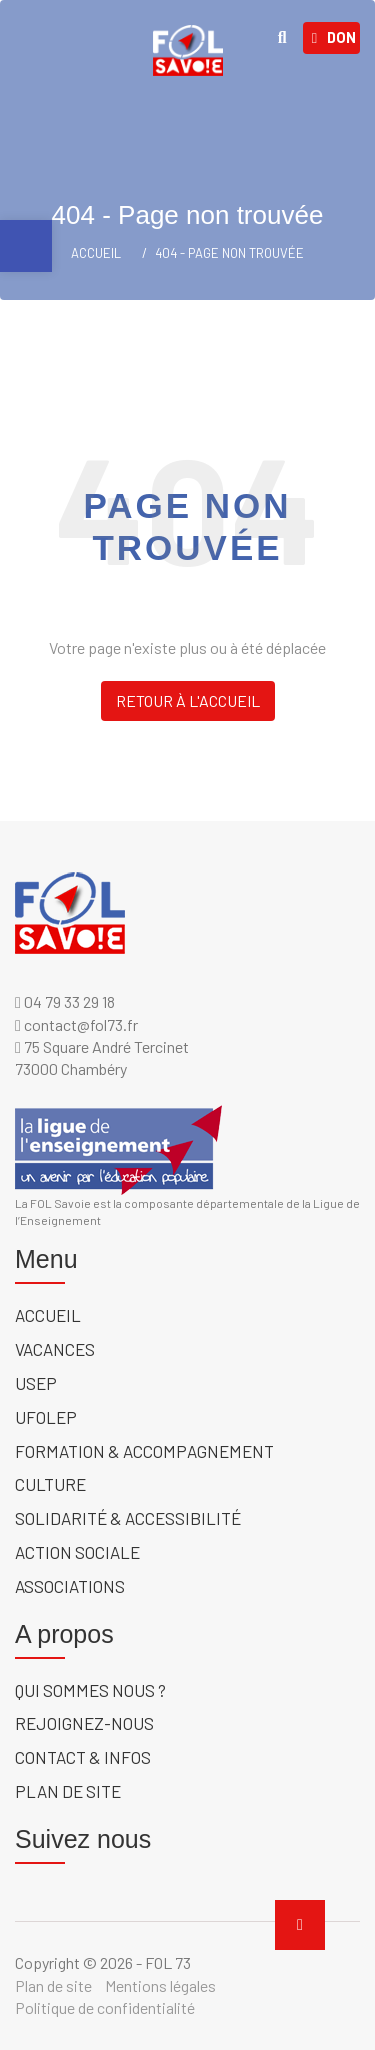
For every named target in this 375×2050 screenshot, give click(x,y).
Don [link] (334, 38)
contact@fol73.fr (76, 1024)
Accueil (48, 1315)
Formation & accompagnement (144, 1451)
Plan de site (68, 1791)
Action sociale (77, 1552)
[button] (26, 246)
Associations (70, 1586)
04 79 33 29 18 (65, 1001)
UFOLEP (46, 1417)
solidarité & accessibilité (128, 1518)
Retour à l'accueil (188, 700)
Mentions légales (160, 1985)
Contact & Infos (83, 1757)
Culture (50, 1484)
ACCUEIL (96, 253)
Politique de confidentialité (105, 2007)
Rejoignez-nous (84, 1723)
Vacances (55, 1349)
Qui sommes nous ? (90, 1690)
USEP (36, 1383)
